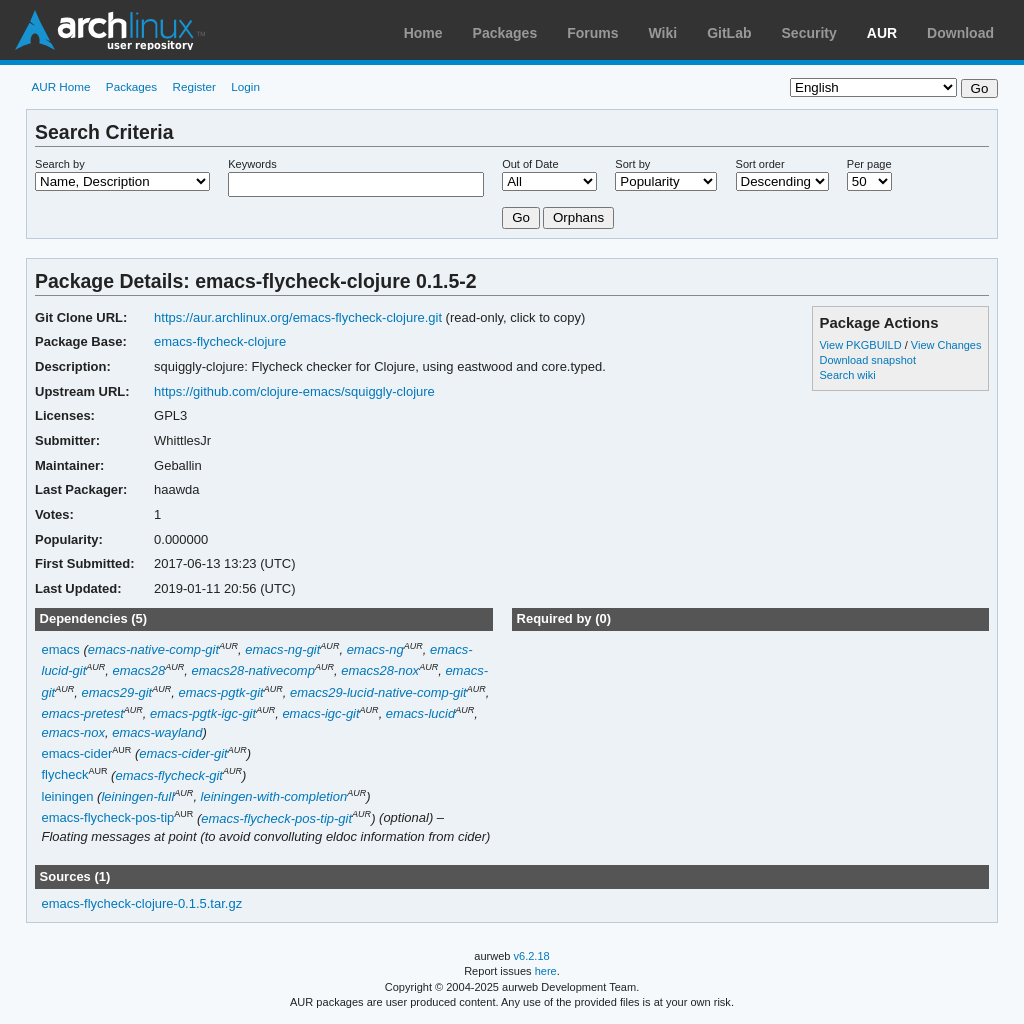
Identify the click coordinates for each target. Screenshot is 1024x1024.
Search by (60, 164)
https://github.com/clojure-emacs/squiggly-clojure (294, 391)
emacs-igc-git (320, 713)
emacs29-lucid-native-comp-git (378, 692)
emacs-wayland (157, 732)
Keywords (252, 164)
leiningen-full (137, 796)
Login (245, 86)
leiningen (68, 796)
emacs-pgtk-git (221, 692)
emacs (61, 649)
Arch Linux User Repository (110, 30)
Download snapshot (867, 360)
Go (521, 217)
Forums (592, 33)
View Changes (946, 345)
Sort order (760, 164)
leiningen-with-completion (274, 796)
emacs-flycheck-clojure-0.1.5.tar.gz (142, 903)
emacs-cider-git (183, 753)
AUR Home (60, 86)
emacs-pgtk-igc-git (203, 713)
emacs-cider (77, 753)
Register (194, 86)
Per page (869, 164)
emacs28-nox (380, 670)
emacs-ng (375, 649)
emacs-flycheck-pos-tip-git (276, 818)
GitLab (729, 33)
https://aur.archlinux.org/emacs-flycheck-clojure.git (298, 317)
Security (809, 33)
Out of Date (530, 164)
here (546, 971)
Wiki (663, 33)
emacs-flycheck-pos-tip (108, 818)
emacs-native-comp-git (153, 649)
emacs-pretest (83, 713)
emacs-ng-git (282, 649)
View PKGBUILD (861, 345)
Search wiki (847, 375)
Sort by (632, 164)
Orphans (578, 217)
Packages (505, 33)
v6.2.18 (532, 956)
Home (423, 33)
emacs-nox (74, 732)
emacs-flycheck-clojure (220, 341)
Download (960, 33)
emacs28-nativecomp (252, 670)
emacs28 (139, 670)
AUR (882, 33)
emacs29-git (117, 692)
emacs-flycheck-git (169, 775)
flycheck (65, 775)
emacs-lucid (420, 713)
